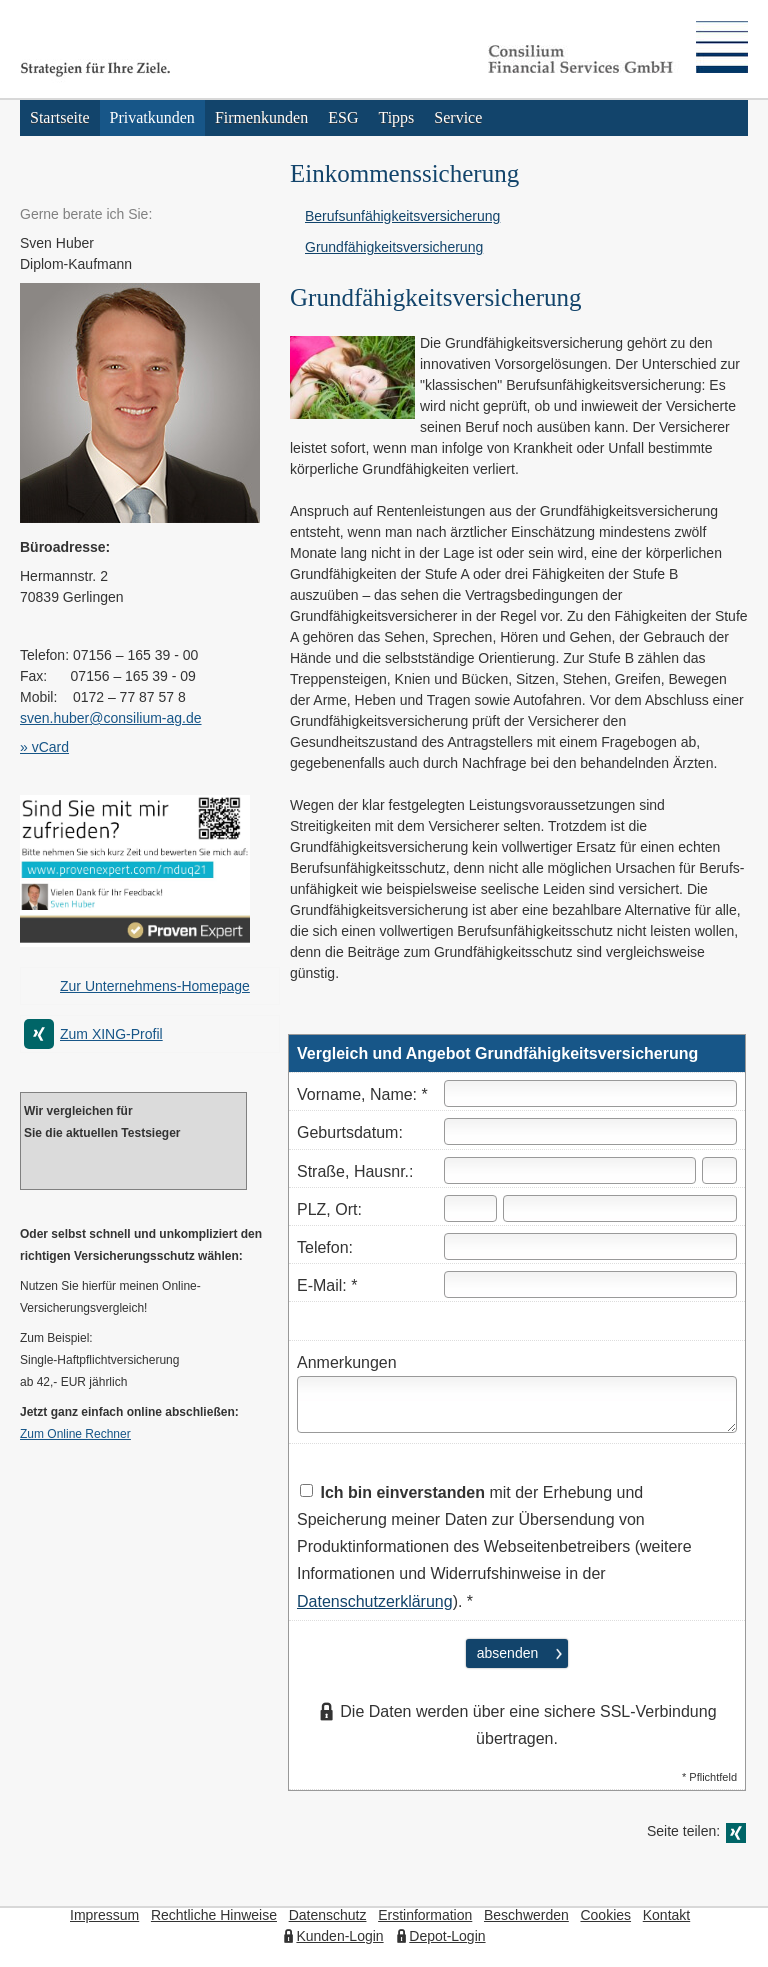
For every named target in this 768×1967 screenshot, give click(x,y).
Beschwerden (526, 1915)
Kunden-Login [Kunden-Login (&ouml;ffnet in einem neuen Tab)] (339, 1936)
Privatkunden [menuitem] (152, 117)
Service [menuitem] (458, 117)
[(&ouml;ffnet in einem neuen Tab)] (135, 942)
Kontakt (666, 1915)
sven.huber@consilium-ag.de (111, 718)
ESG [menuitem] (343, 117)
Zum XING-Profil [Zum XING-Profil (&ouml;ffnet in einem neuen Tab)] (111, 1034)
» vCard (44, 747)
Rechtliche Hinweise (214, 1915)
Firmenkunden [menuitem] (261, 117)
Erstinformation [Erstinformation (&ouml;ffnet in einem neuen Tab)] (425, 1915)
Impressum (104, 1915)
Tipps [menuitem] (396, 117)
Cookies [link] (605, 1915)
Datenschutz (328, 1915)
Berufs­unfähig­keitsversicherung (402, 216)
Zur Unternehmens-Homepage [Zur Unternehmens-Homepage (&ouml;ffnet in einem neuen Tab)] (155, 986)
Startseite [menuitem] (60, 117)
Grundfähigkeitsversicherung (394, 247)
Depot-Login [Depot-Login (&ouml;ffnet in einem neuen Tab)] (447, 1936)
